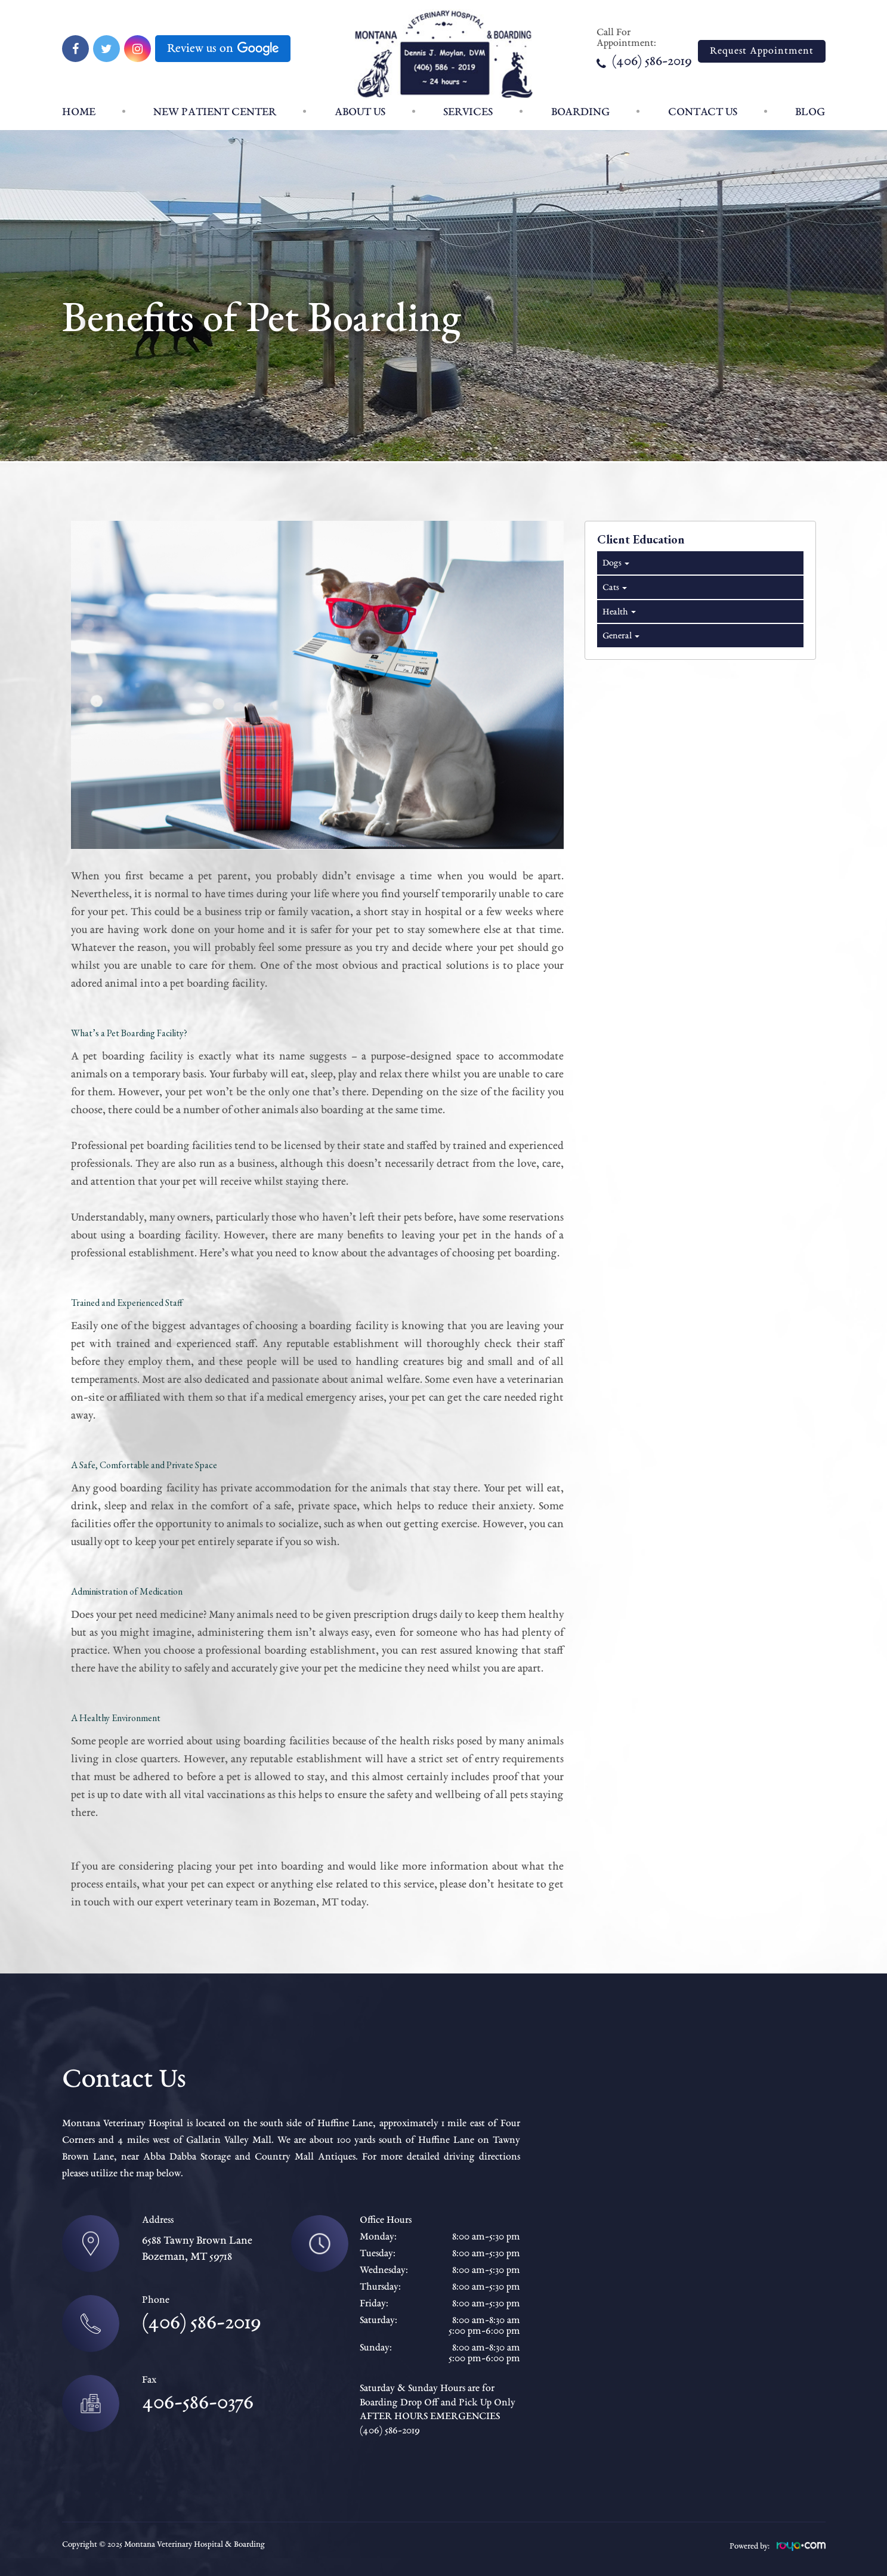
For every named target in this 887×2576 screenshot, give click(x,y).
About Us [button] (360, 112)
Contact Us (702, 112)
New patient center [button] (214, 112)
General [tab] (620, 636)
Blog (810, 112)
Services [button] (468, 112)
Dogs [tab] (615, 563)
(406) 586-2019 (644, 62)
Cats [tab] (614, 587)
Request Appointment (762, 51)
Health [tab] (618, 612)
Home (78, 112)
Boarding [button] (580, 112)
